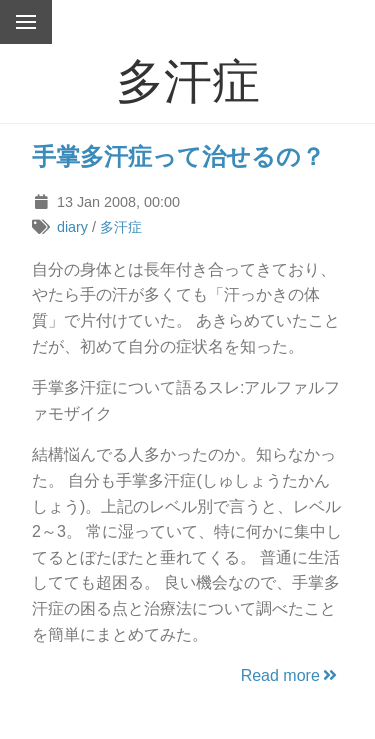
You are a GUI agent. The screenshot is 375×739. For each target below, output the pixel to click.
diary (72, 227)
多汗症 (121, 227)
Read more (290, 675)
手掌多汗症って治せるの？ (178, 156)
